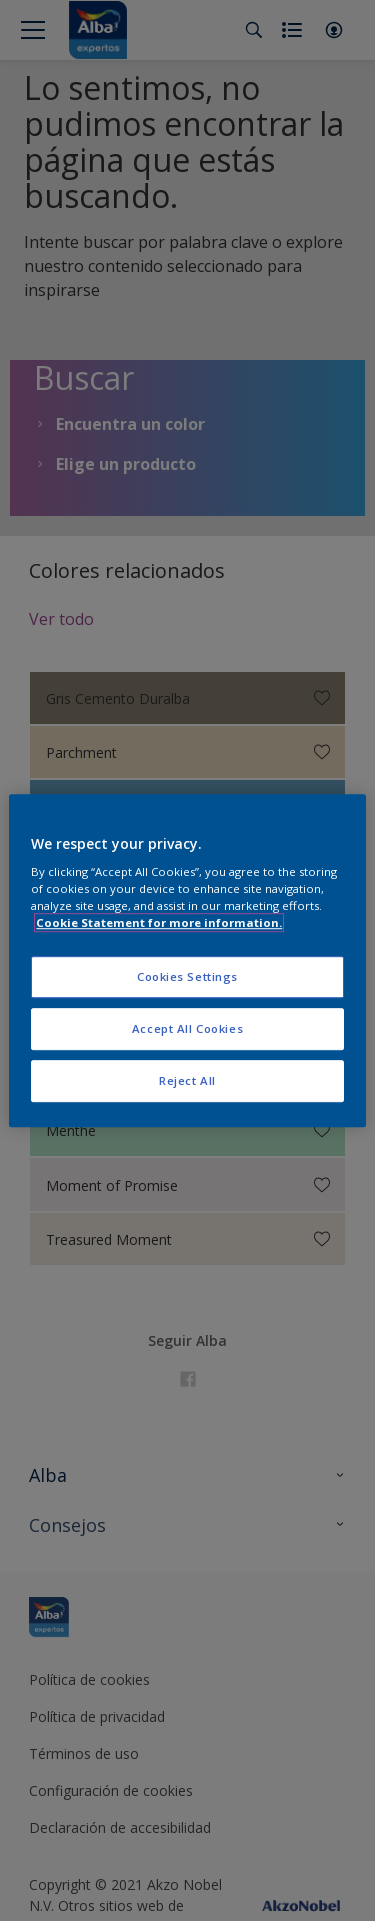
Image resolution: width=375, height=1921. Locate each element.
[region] (187, 961)
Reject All (187, 1080)
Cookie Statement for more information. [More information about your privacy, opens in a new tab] (159, 922)
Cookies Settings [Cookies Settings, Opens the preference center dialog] (187, 977)
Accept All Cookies (187, 1028)
